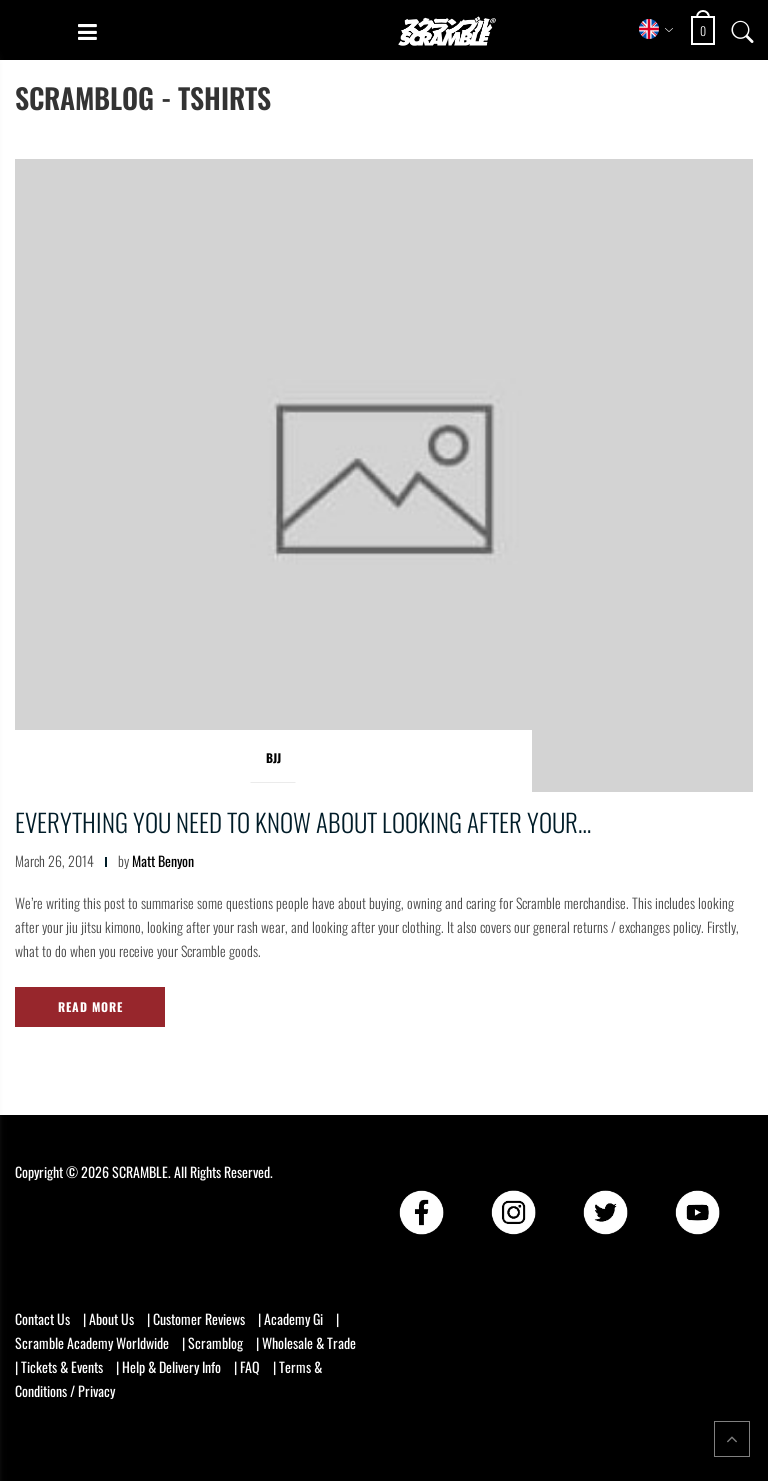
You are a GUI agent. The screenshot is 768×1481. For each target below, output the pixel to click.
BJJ (273, 757)
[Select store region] (656, 29)
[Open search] (743, 29)
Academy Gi (293, 1318)
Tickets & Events (62, 1366)
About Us (111, 1318)
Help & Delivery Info (171, 1366)
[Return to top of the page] (732, 1439)
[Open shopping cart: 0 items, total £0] (705, 30)
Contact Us (42, 1318)
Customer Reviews (199, 1318)
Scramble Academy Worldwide (92, 1342)
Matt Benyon (163, 860)
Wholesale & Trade (309, 1342)
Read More (90, 1006)
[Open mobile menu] (87, 31)
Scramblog (215, 1342)
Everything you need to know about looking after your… (303, 821)
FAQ (250, 1366)
